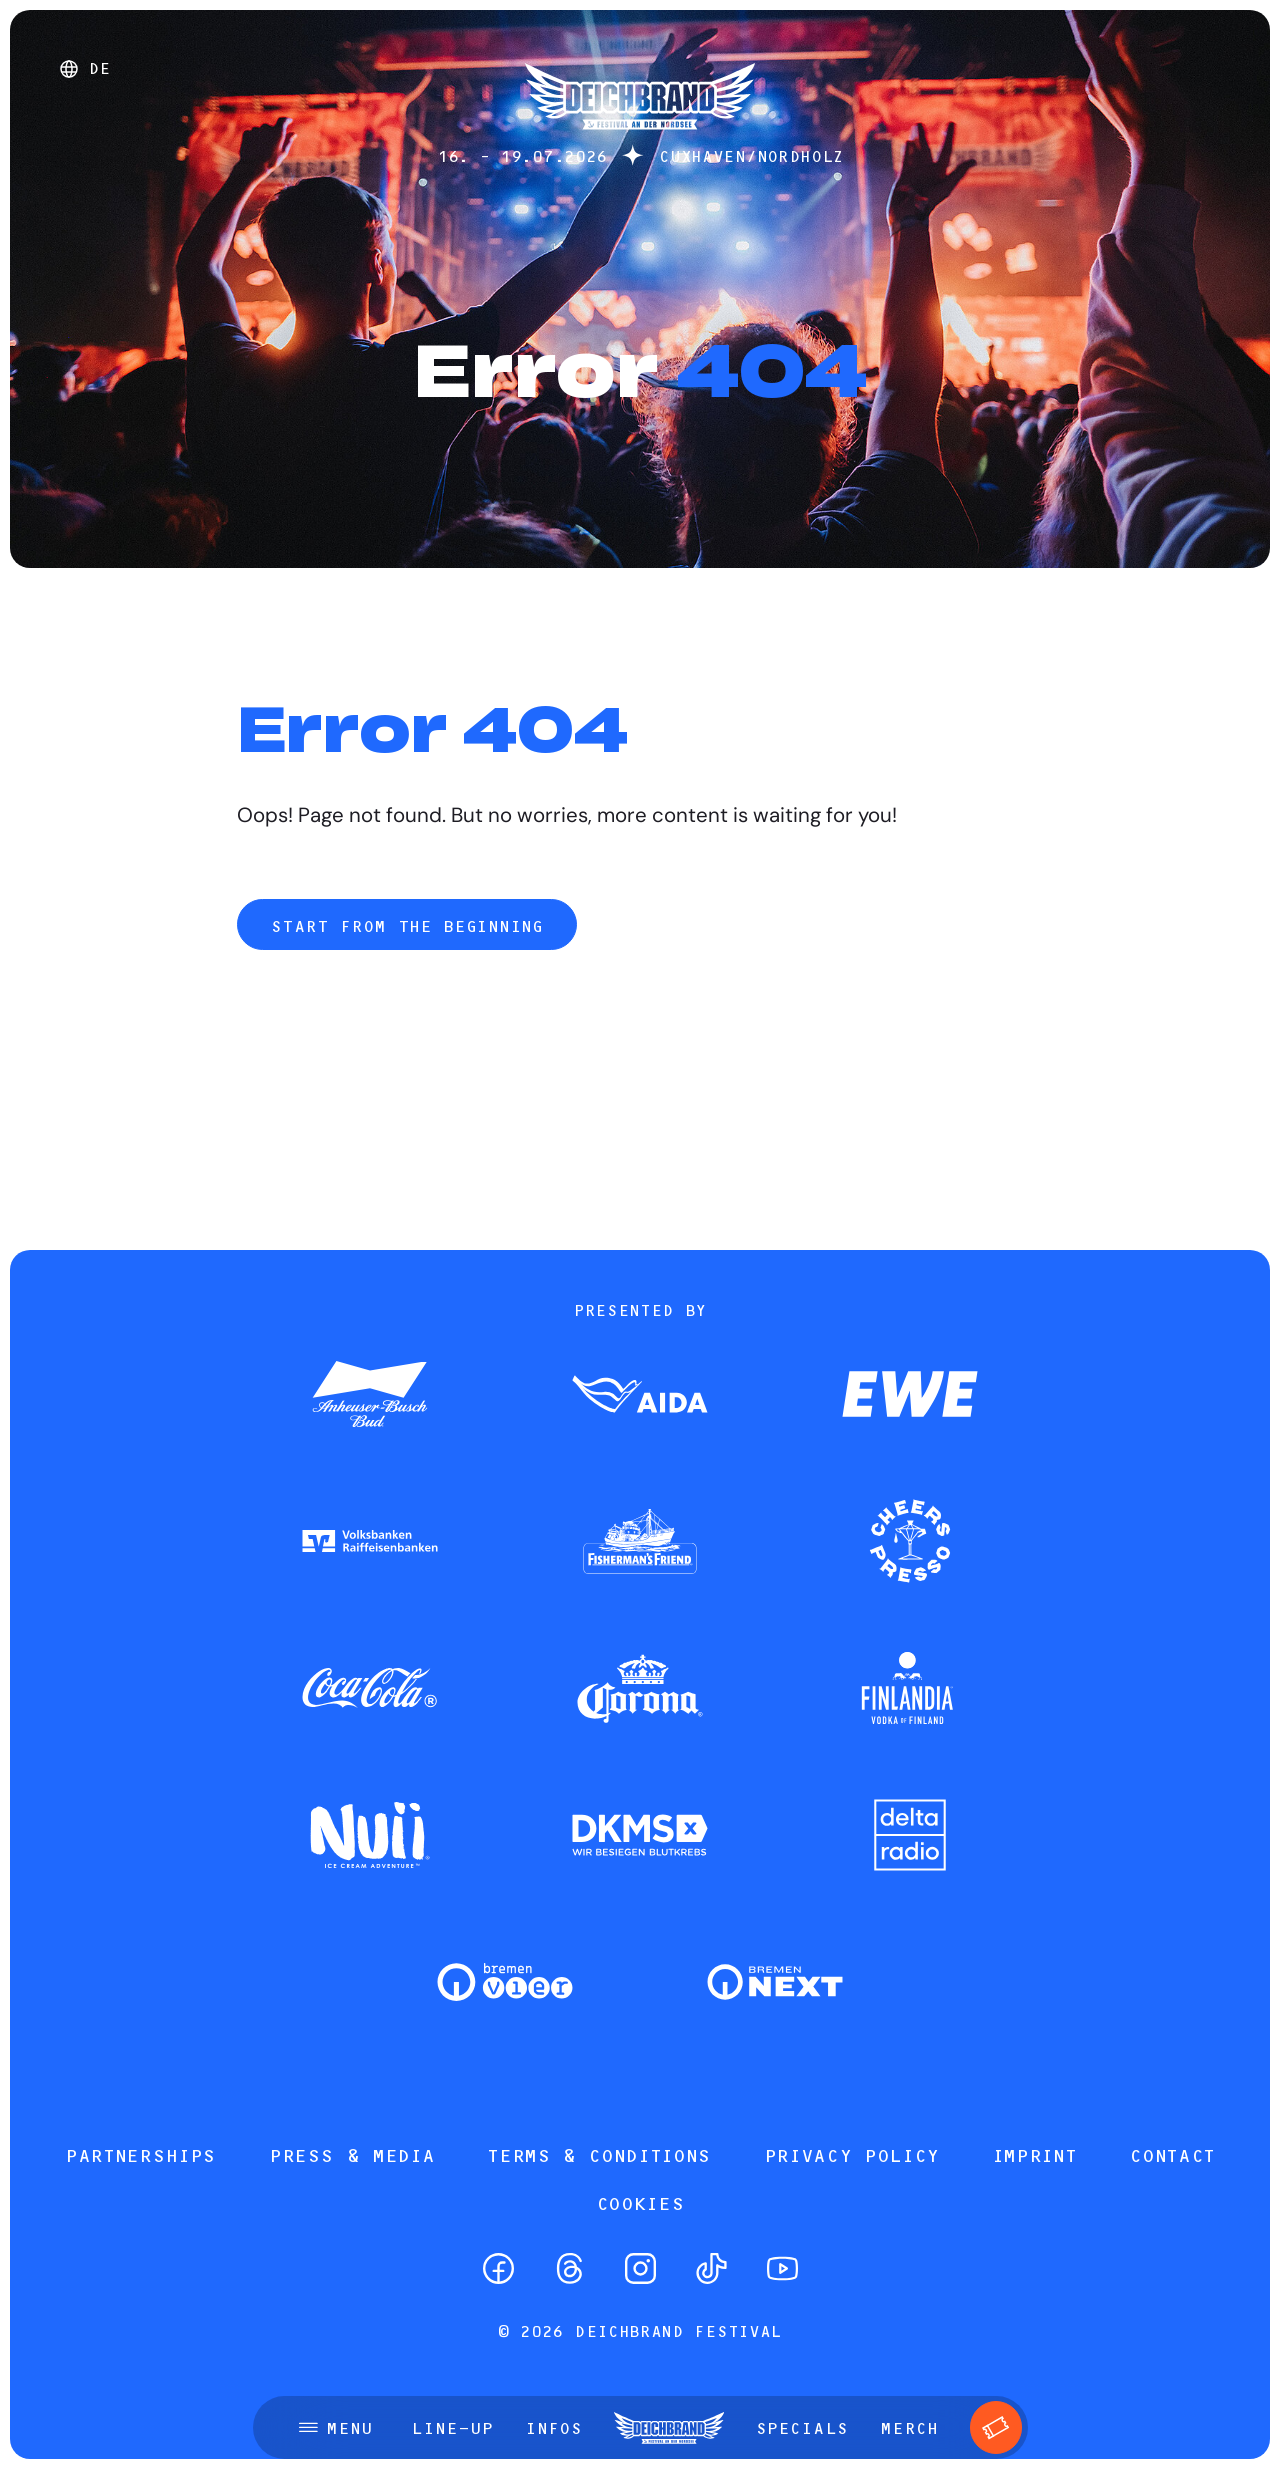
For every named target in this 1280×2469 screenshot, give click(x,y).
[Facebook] (498, 2268)
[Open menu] (336, 2428)
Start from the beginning (406, 926)
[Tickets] (996, 2427)
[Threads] (569, 2268)
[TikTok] (711, 2268)
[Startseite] (640, 139)
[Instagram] (640, 2268)
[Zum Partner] (370, 1396)
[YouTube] (782, 2268)
